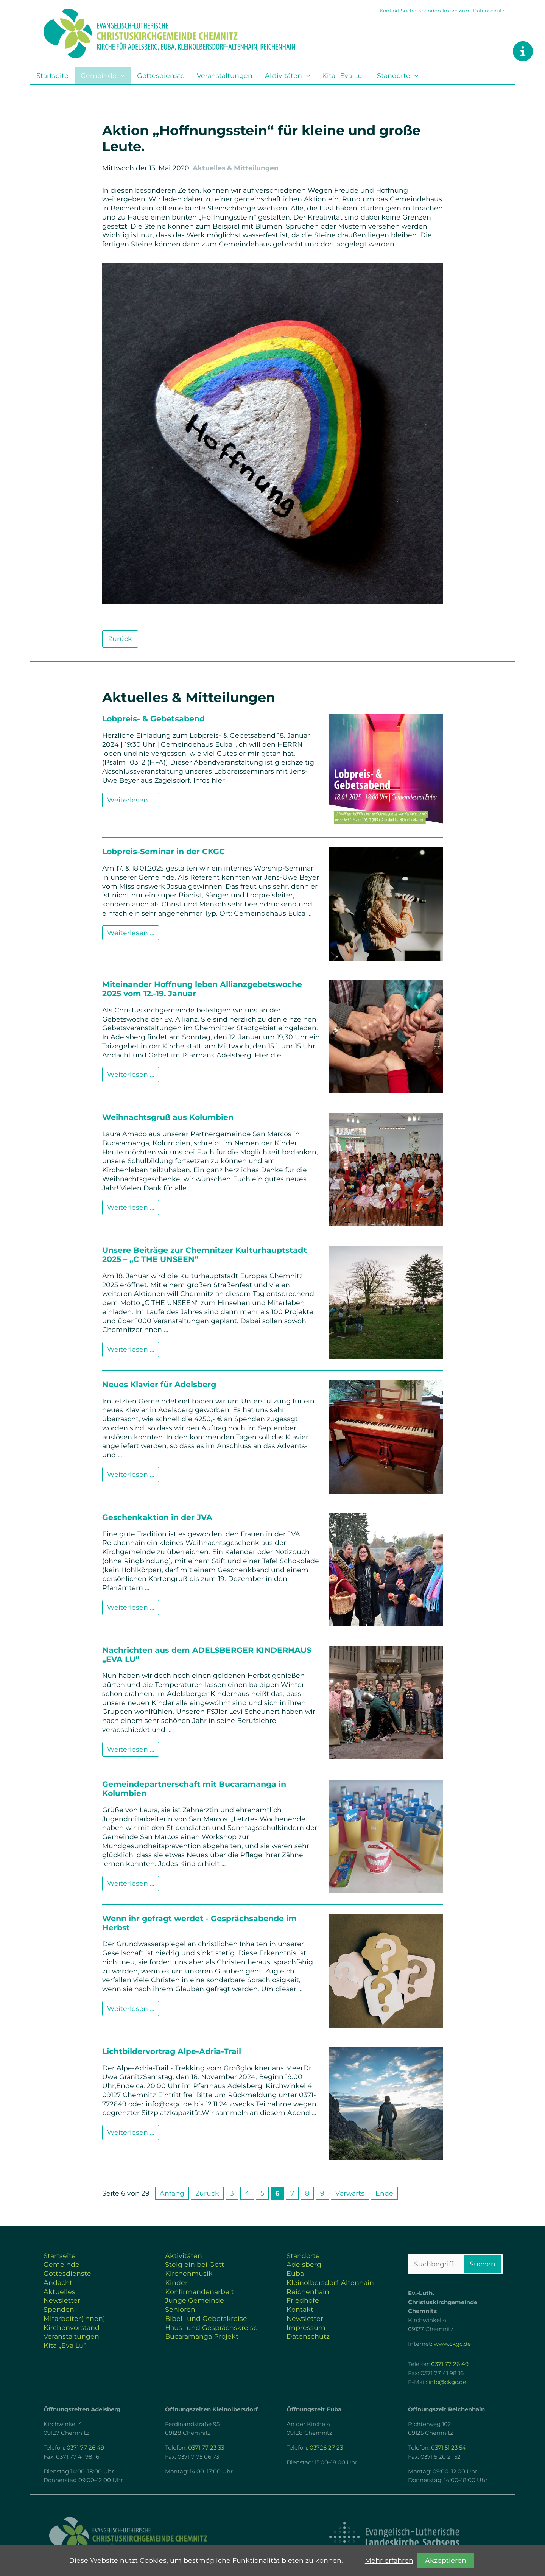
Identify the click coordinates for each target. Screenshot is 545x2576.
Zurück (120, 639)
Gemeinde (99, 75)
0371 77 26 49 (450, 2364)
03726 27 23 (326, 2447)
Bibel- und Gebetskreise (206, 2318)
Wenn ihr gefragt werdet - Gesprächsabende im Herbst (199, 1923)
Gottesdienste (161, 75)
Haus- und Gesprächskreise (211, 2327)
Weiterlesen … (130, 800)
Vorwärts (349, 2193)
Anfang (172, 2193)
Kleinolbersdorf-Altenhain (330, 2282)
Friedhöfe (303, 2300)
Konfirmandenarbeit (199, 2292)
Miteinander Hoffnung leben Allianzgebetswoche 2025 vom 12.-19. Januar (202, 989)
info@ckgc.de (447, 2382)
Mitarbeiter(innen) (74, 2318)
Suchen (482, 2264)
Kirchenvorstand (72, 2327)
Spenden (429, 11)
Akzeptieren (445, 2560)
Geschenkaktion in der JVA (157, 1517)
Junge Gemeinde (194, 2300)
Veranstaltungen (224, 75)
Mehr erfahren (389, 2560)
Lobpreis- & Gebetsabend (153, 718)
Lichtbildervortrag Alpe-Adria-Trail (171, 2051)
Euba (295, 2273)
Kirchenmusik (189, 2273)
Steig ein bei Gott (194, 2264)
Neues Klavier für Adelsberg (159, 1384)
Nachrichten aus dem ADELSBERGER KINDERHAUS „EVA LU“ (206, 1654)
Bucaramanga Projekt (201, 2336)
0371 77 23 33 (206, 2447)
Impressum (456, 11)
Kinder (176, 2282)
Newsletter (62, 2300)
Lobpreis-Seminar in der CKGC (163, 851)
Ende (384, 2193)
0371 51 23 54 (448, 2447)
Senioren (180, 2309)
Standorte (393, 75)
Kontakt (389, 11)
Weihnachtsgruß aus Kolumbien (168, 1117)
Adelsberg (304, 2264)
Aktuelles (59, 2292)
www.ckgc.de (452, 2344)
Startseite (52, 75)
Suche (408, 11)
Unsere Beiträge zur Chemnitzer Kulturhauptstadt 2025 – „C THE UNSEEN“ (204, 1254)
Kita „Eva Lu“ (343, 75)
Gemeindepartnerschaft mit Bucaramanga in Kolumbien (194, 1788)
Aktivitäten (283, 75)
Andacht (58, 2282)
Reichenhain (308, 2292)
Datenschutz (489, 11)
